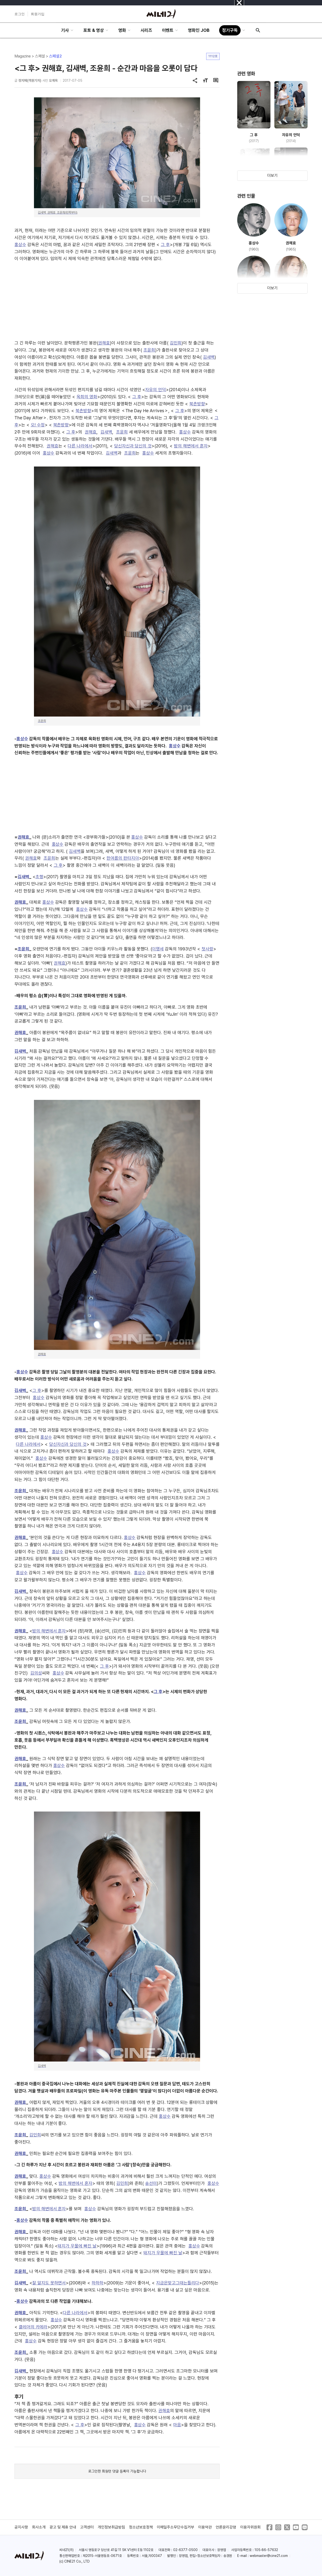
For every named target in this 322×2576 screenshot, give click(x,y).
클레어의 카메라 (33, 2326)
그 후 (165, 244)
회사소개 (39, 2527)
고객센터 (87, 2527)
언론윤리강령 (226, 2527)
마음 (177, 2424)
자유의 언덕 (155, 389)
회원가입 (37, 14)
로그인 (19, 14)
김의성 (36, 1673)
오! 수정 (38, 424)
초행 (39, 876)
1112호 (212, 56)
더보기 (272, 175)
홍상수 (20, 244)
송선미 (151, 2183)
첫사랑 (207, 948)
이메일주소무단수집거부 (175, 2527)
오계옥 (53, 80)
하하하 (97, 2282)
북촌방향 (197, 403)
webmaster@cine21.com (269, 2556)
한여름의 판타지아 (123, 858)
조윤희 (149, 350)
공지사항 (21, 2527)
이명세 (158, 948)
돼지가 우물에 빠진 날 (77, 2245)
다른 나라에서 (80, 445)
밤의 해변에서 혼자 (191, 445)
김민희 (176, 342)
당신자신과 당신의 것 (133, 445)
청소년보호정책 (141, 2527)
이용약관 (205, 2527)
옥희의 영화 (86, 396)
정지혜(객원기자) (29, 80)
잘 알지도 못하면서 (49, 2282)
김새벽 (209, 357)
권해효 (104, 342)
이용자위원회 (250, 2527)
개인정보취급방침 (111, 2527)
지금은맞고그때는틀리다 (177, 2282)
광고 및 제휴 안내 (63, 2527)
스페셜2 (55, 56)
